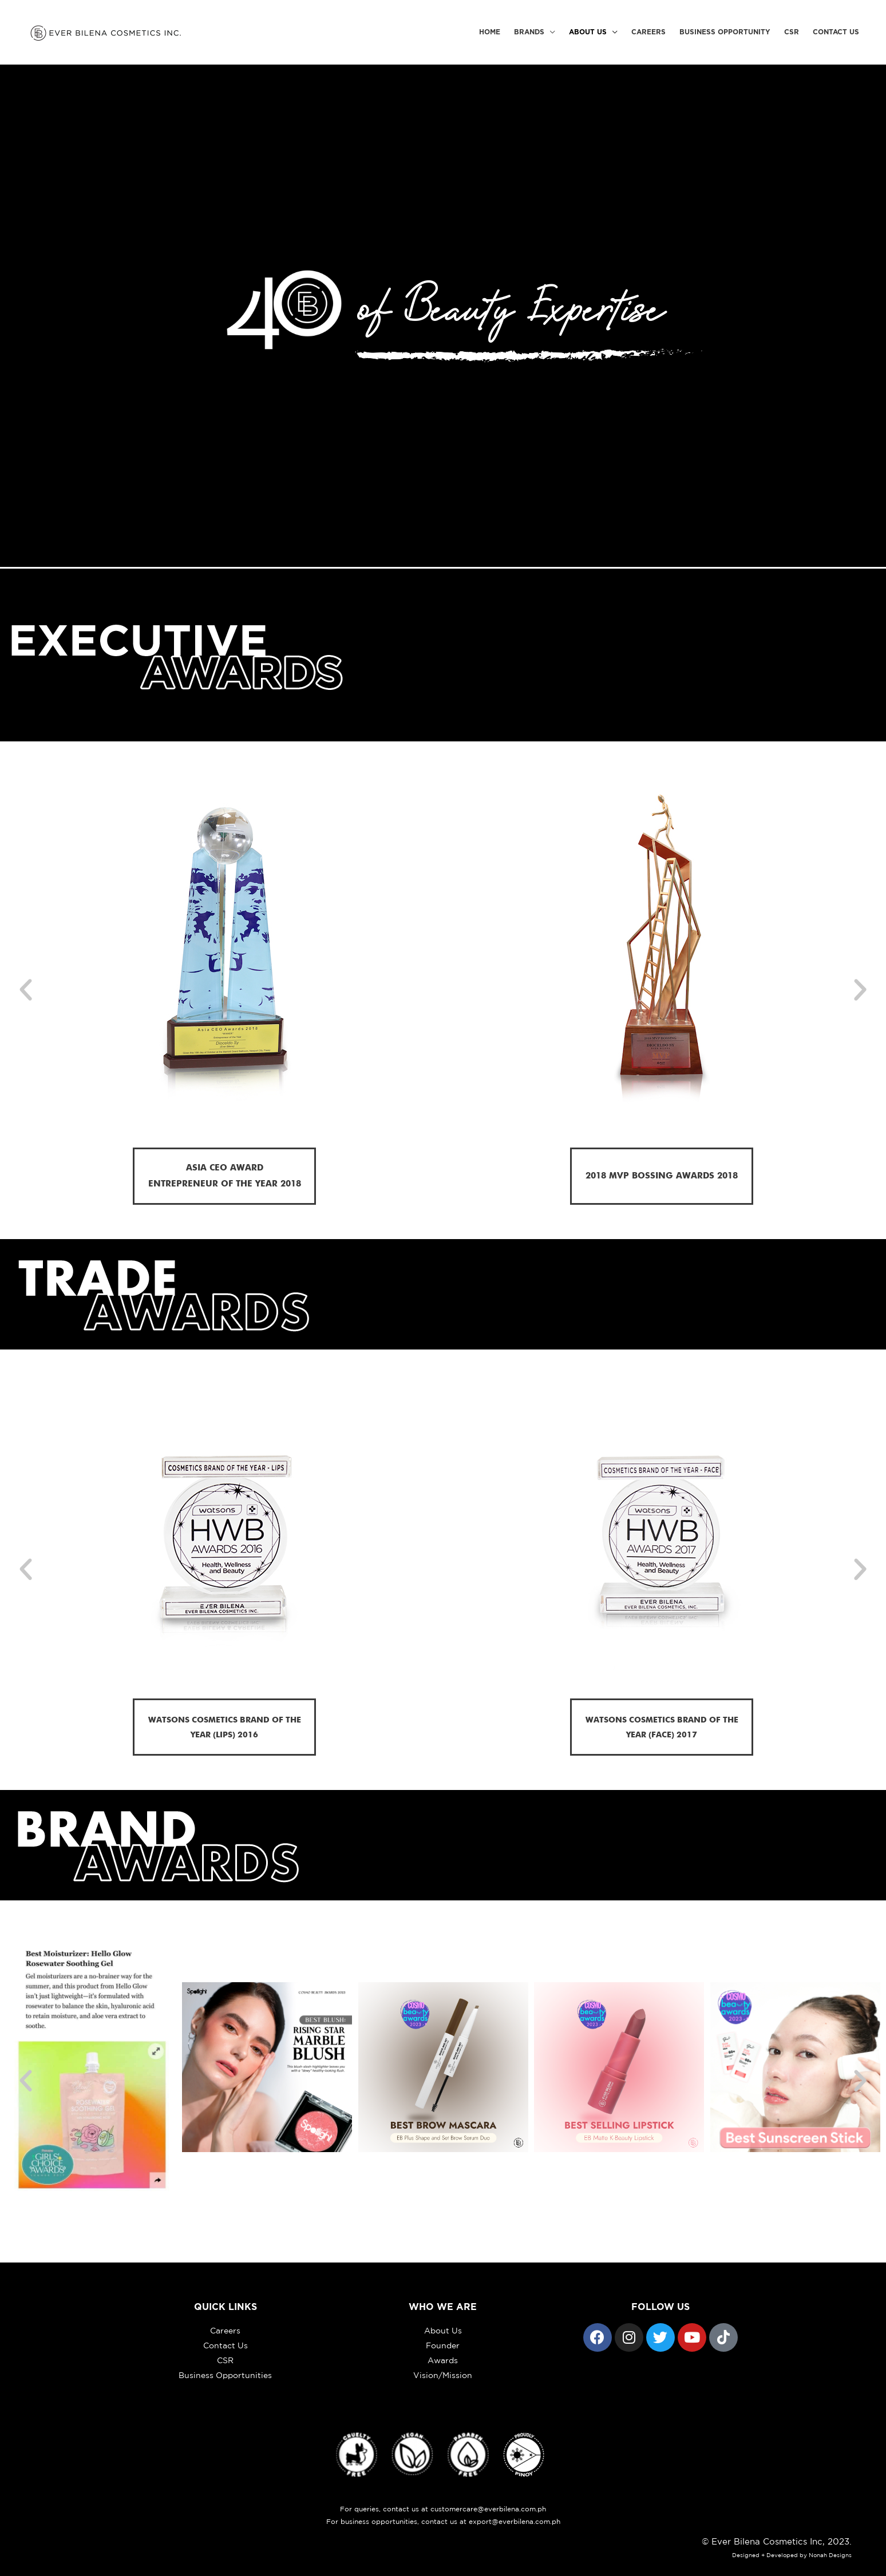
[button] (25, 990)
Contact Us (836, 32)
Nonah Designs (830, 2554)
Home (489, 32)
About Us (588, 32)
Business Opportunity (724, 32)
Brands (529, 32)
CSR (791, 32)
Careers (648, 32)
